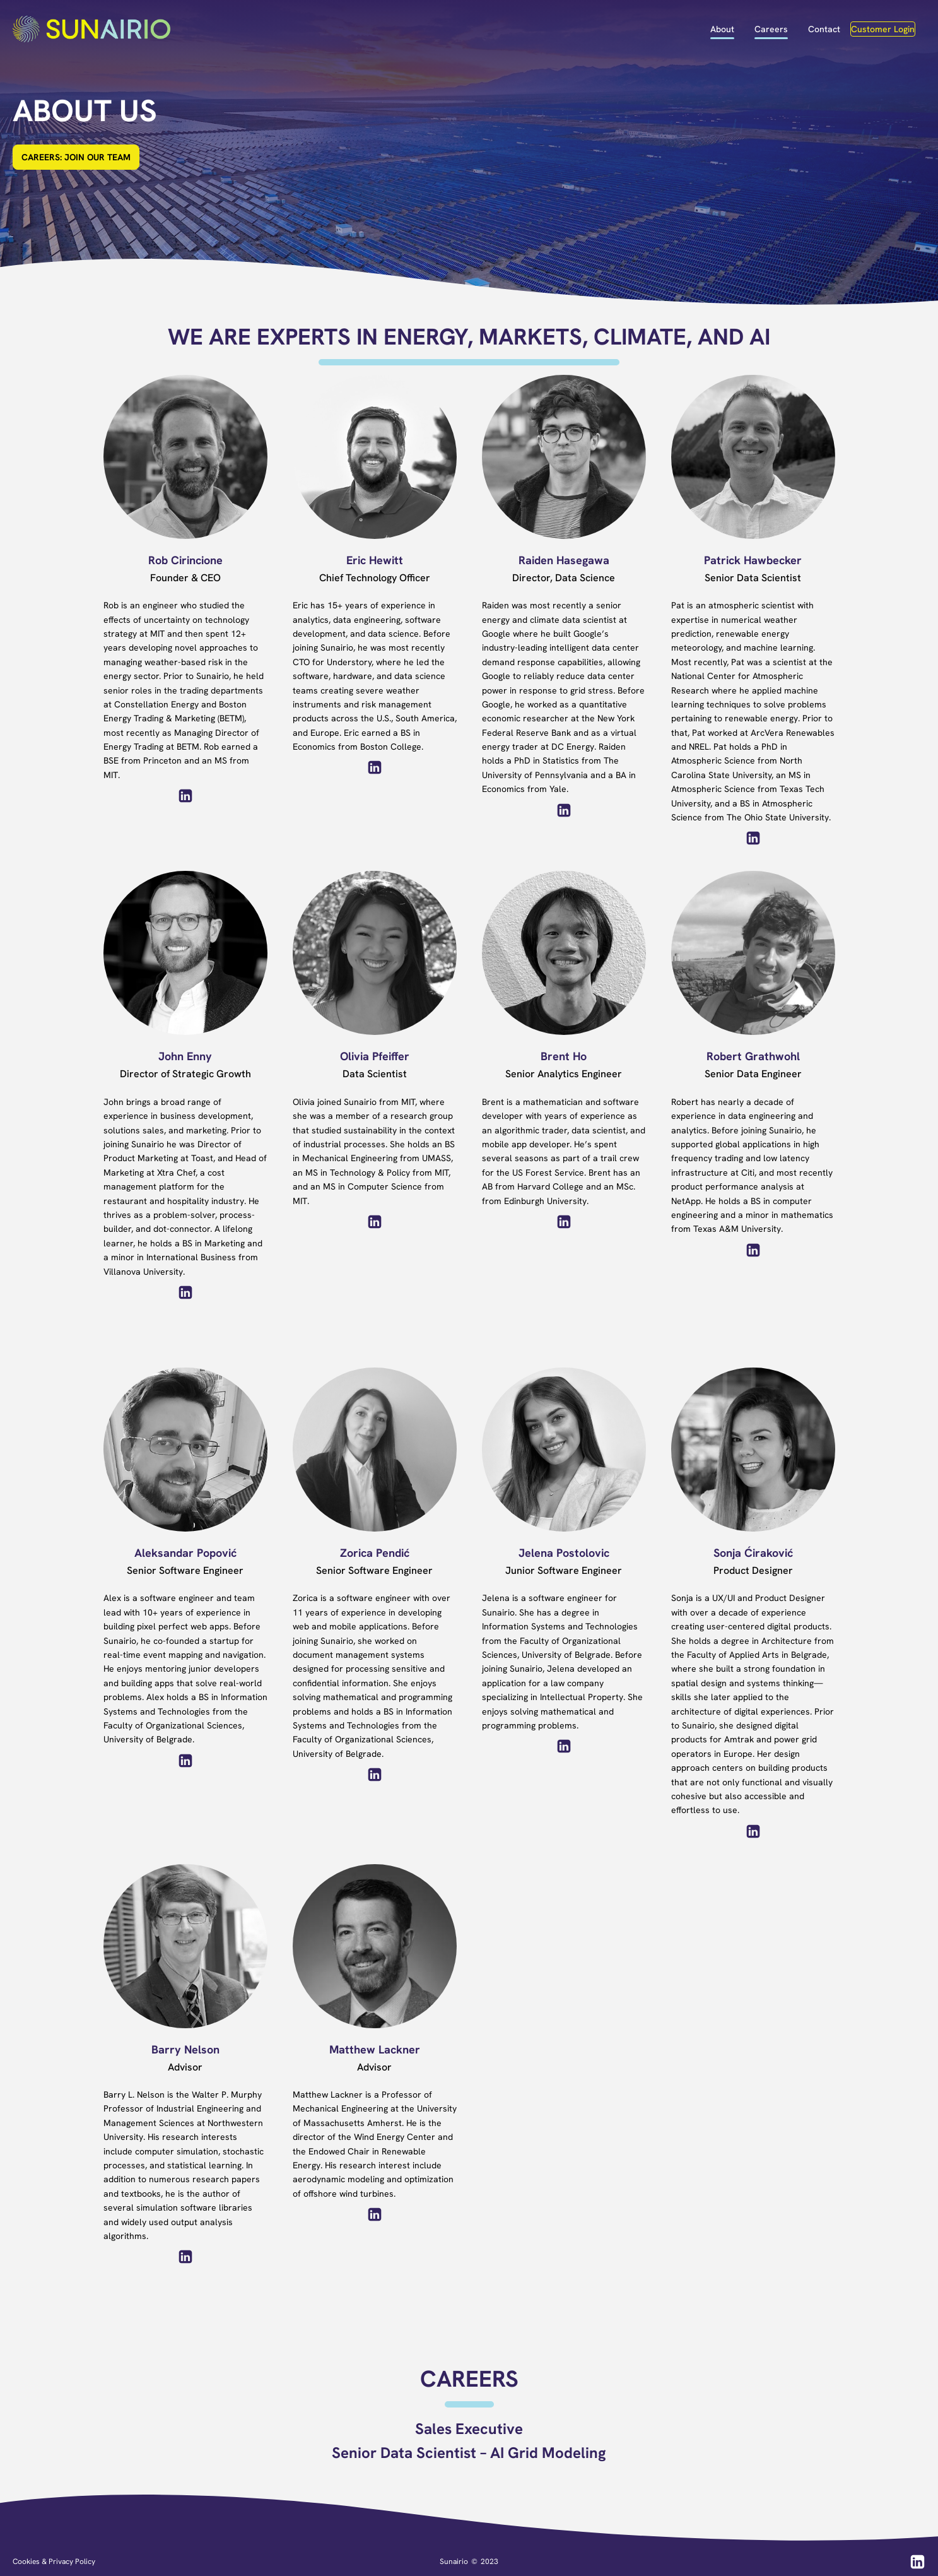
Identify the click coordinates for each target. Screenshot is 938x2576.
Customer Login (883, 29)
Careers (771, 29)
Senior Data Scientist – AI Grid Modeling (469, 2452)
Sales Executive (469, 2428)
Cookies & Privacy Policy (54, 2561)
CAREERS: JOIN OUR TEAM (76, 157)
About (722, 29)
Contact (824, 29)
